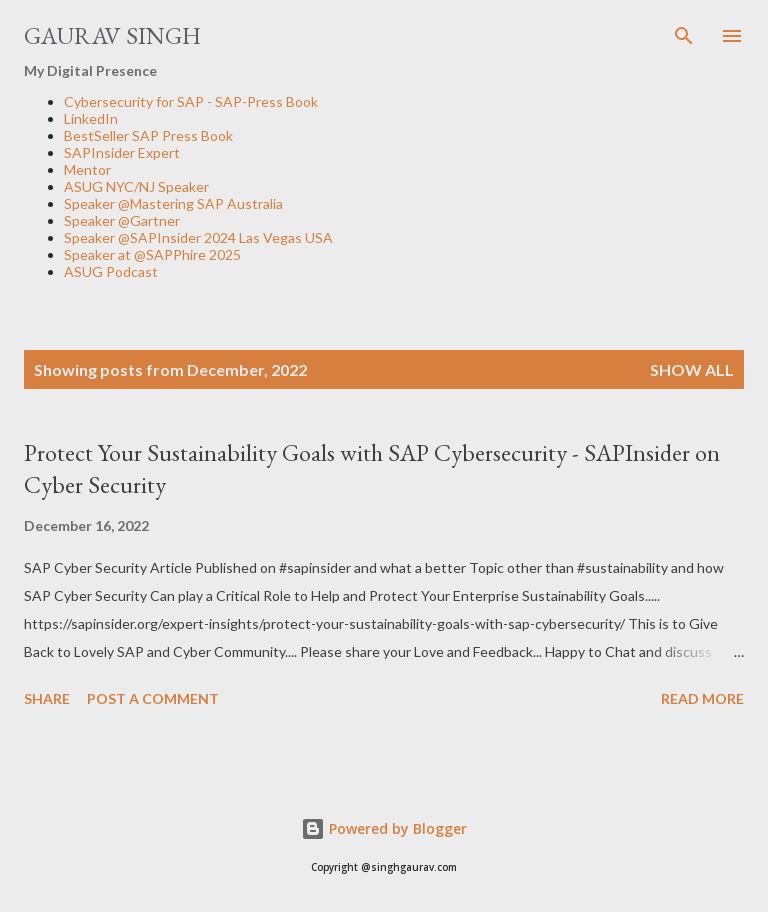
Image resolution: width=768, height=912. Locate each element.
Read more (702, 698)
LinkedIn (91, 118)
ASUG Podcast (111, 271)
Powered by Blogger (384, 828)
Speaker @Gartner (122, 220)
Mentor (87, 169)
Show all (692, 369)
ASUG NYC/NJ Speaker (136, 186)
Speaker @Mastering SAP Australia (173, 203)
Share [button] (47, 698)
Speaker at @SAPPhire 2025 (152, 254)
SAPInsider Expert (122, 152)
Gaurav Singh (112, 35)
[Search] (684, 36)
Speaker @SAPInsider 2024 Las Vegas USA (198, 237)
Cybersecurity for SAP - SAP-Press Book (191, 101)
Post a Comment (153, 698)
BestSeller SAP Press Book (148, 135)
